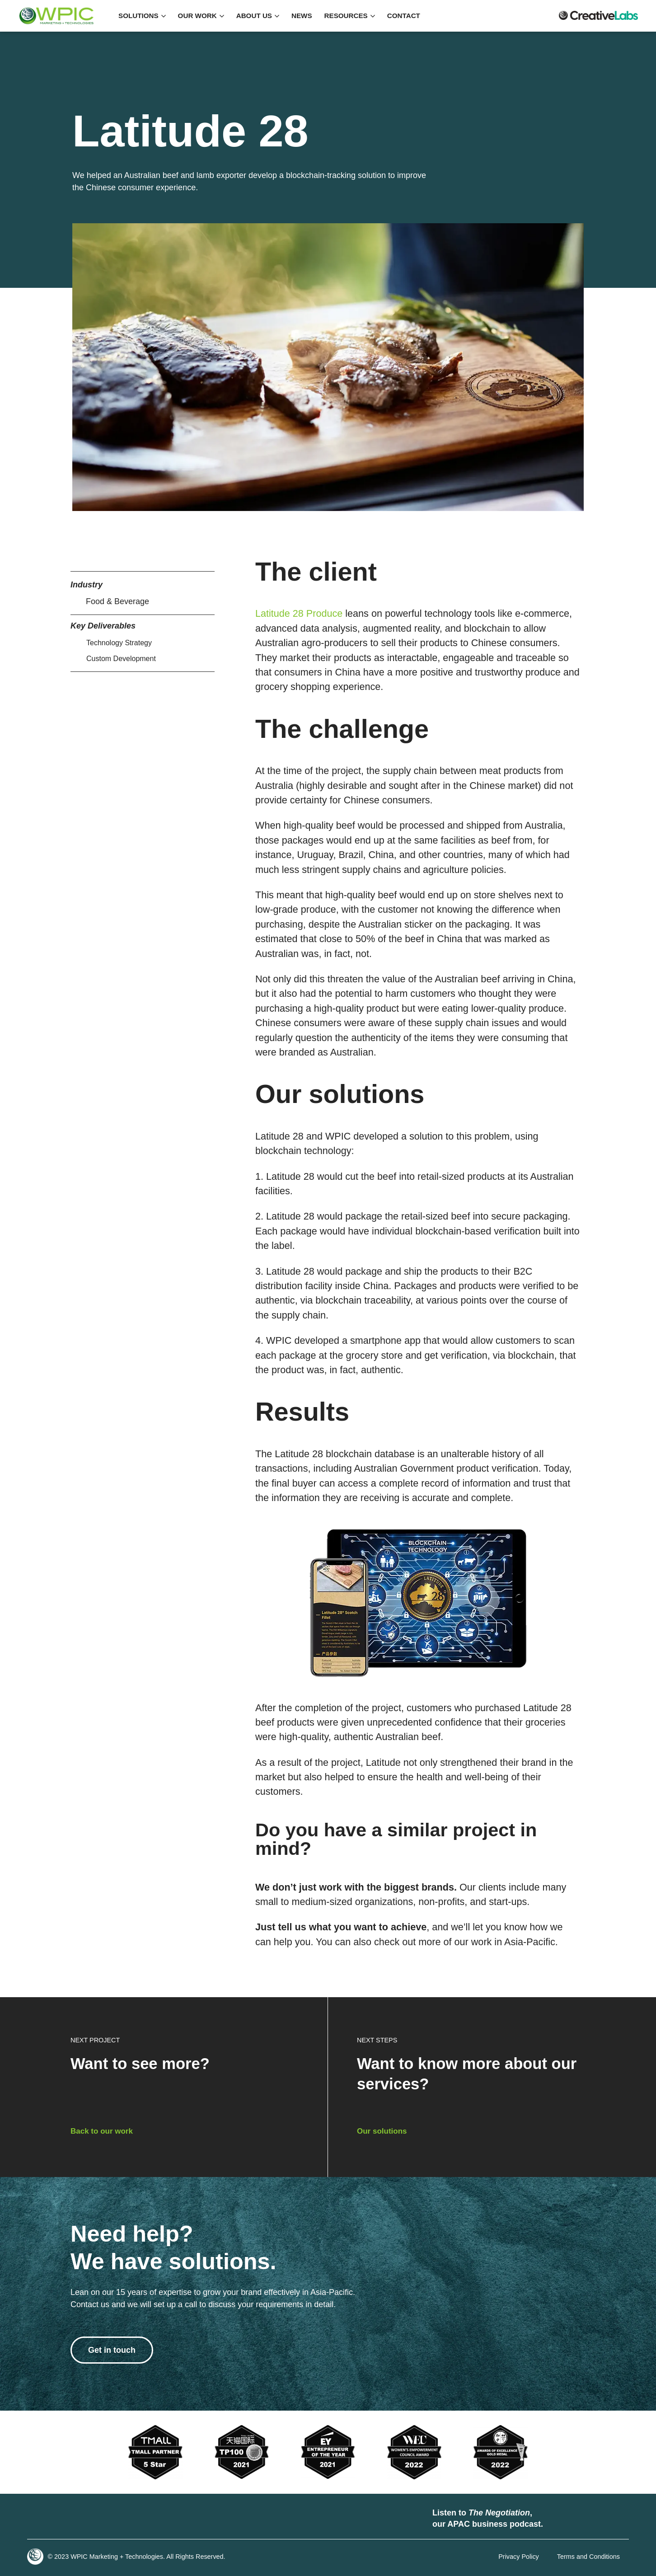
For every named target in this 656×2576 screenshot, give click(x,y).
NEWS (301, 15)
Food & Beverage (117, 601)
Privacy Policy (518, 2556)
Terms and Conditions (588, 2556)
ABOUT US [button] (257, 15)
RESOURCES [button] (349, 15)
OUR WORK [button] (201, 15)
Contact (403, 15)
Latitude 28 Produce (298, 613)
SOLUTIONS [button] (142, 15)
